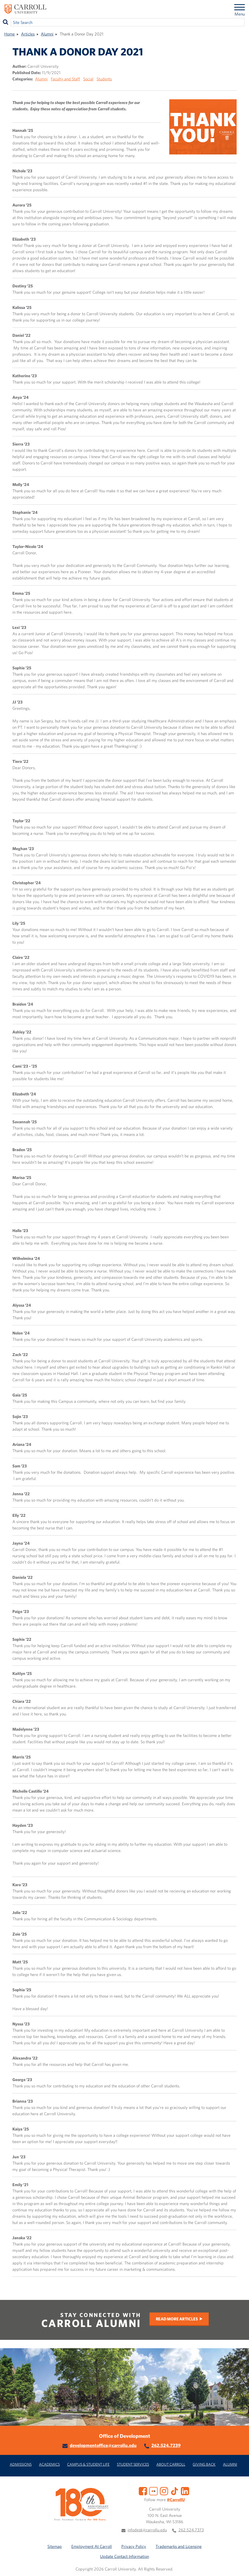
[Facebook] (143, 2490)
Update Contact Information (124, 2556)
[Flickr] (153, 2490)
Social (88, 78)
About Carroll (170, 2464)
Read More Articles (177, 2318)
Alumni (47, 34)
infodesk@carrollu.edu (147, 2529)
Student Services (133, 2464)
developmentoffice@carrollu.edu (103, 2445)
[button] (239, 2566)
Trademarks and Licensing (179, 2546)
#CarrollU (176, 2499)
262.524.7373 (191, 2529)
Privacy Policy (133, 2546)
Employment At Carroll (91, 2546)
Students (104, 78)
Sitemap (54, 2546)
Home (9, 34)
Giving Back (204, 2464)
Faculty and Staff (65, 78)
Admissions (21, 2464)
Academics (49, 2464)
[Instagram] (164, 2490)
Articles (28, 34)
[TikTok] (174, 2490)
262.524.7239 (166, 2445)
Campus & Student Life (88, 2464)
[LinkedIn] (185, 2490)
